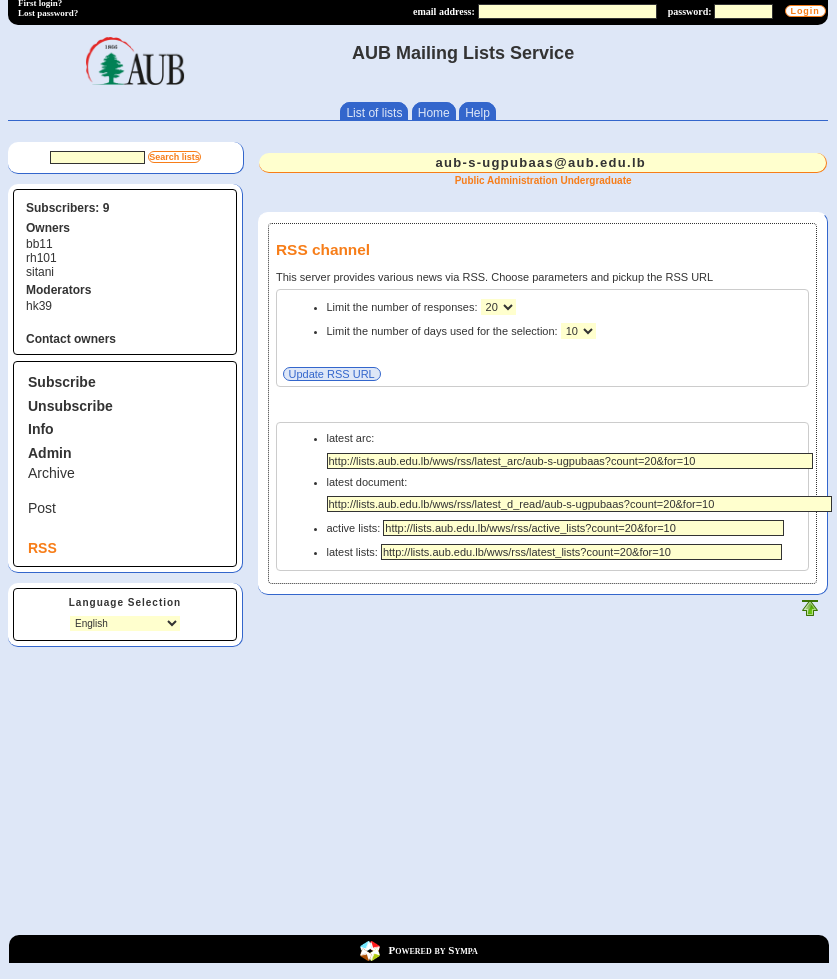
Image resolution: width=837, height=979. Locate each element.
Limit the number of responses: (404, 307)
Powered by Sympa (433, 949)
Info (41, 429)
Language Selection (125, 602)
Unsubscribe (70, 406)
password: (690, 11)
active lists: (556, 528)
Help (477, 113)
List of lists (374, 113)
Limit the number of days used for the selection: (444, 331)
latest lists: (554, 552)
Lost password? (48, 13)
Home (434, 113)
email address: (444, 11)
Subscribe (62, 382)
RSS (42, 548)
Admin (50, 453)
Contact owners (71, 339)
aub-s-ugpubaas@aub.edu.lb (541, 162)
